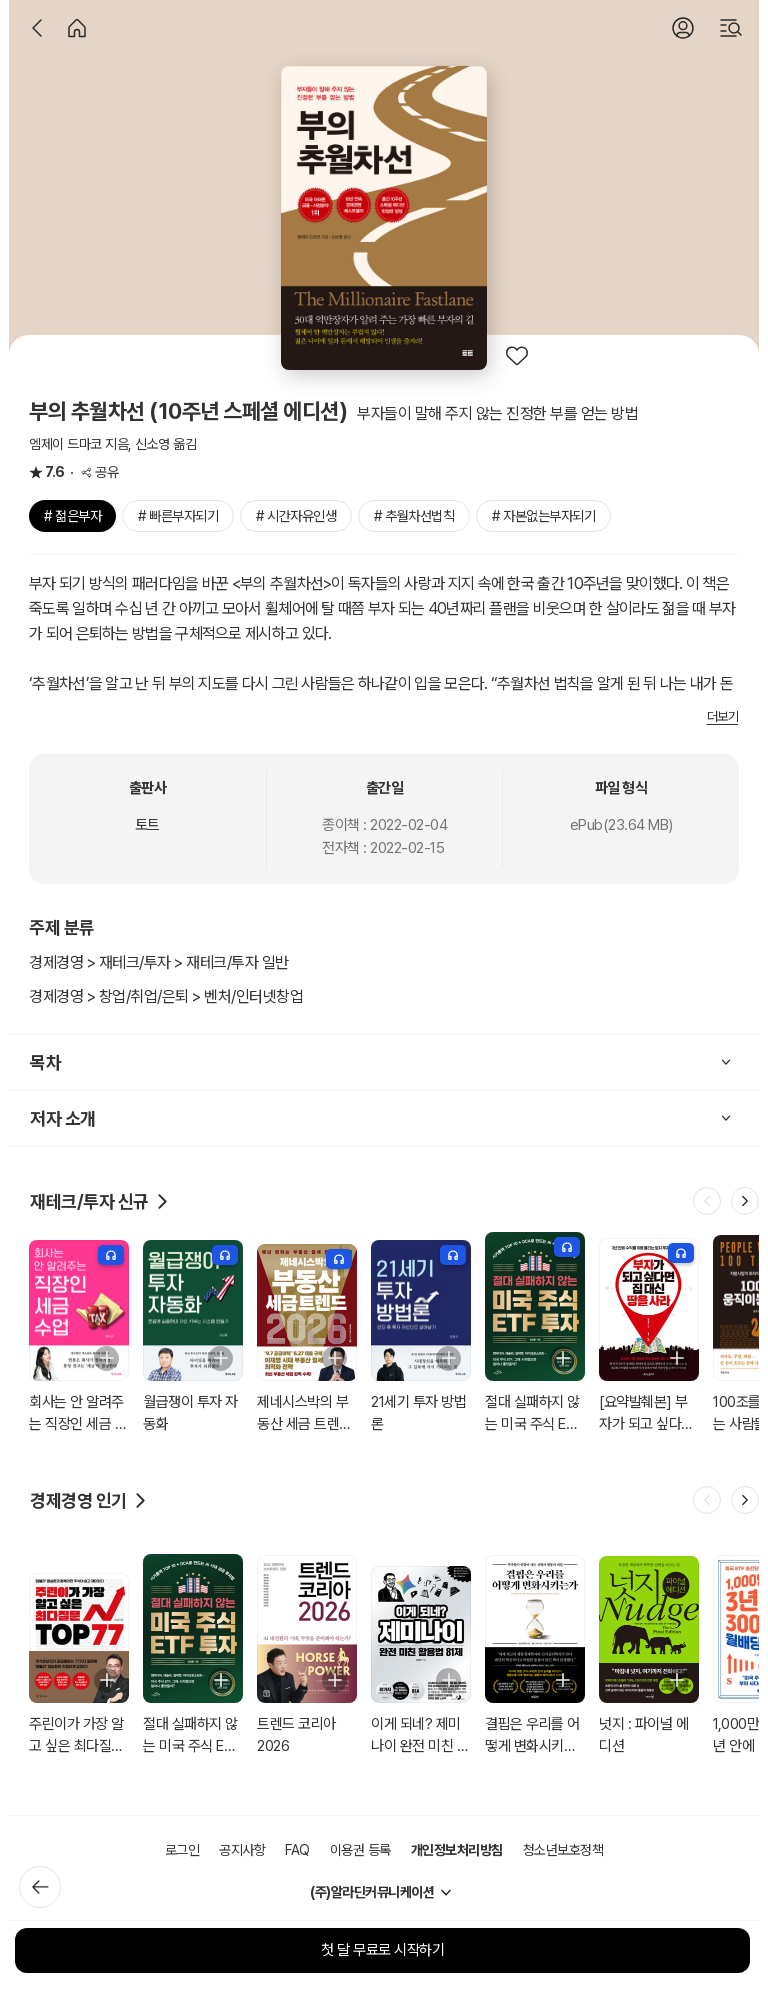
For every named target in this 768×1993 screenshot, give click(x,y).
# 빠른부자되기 (178, 516)
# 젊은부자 (72, 516)
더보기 (723, 716)
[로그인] (683, 28)
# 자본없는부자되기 (543, 516)
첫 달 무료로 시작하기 (382, 1950)
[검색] (731, 28)
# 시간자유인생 (296, 516)
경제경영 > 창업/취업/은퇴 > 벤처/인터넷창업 (166, 996)
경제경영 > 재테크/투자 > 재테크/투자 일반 (159, 962)
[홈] (77, 28)
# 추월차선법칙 (414, 516)
